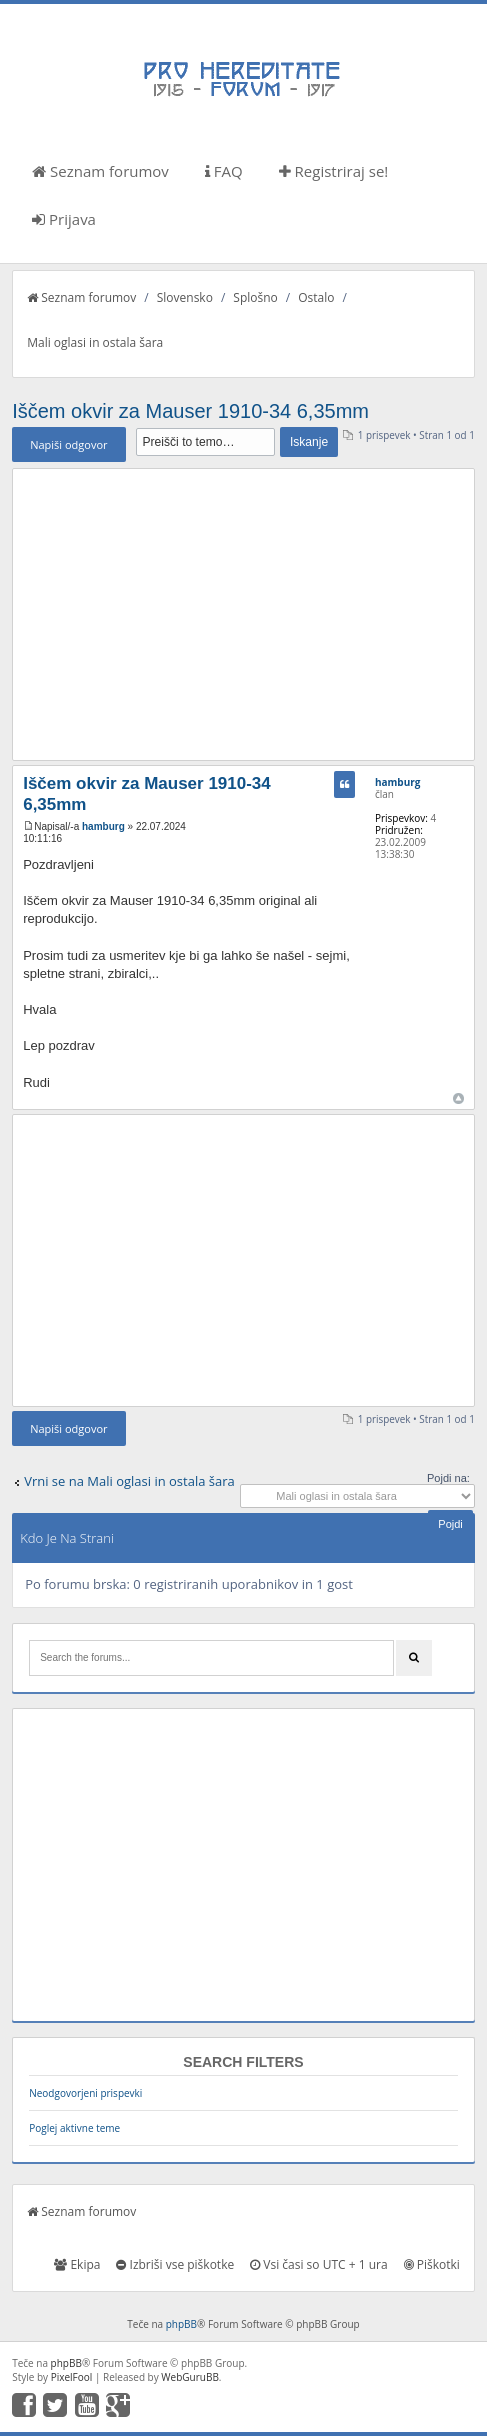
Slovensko (185, 297)
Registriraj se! (334, 171)
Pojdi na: (448, 1478)
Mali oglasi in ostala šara (95, 342)
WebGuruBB (190, 2377)
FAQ (224, 171)
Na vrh (458, 1098)
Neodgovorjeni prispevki (85, 2093)
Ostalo (316, 297)
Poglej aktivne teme (74, 2128)
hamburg (103, 826)
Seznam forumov (100, 171)
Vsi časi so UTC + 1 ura (318, 2264)
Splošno (255, 297)
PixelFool (72, 2377)
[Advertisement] (243, 614)
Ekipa (77, 2264)
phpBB (181, 2324)
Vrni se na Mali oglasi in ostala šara (129, 1481)
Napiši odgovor (68, 444)
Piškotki (432, 2264)
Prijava (64, 219)
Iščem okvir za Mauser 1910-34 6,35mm (190, 411)
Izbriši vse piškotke (175, 2264)
